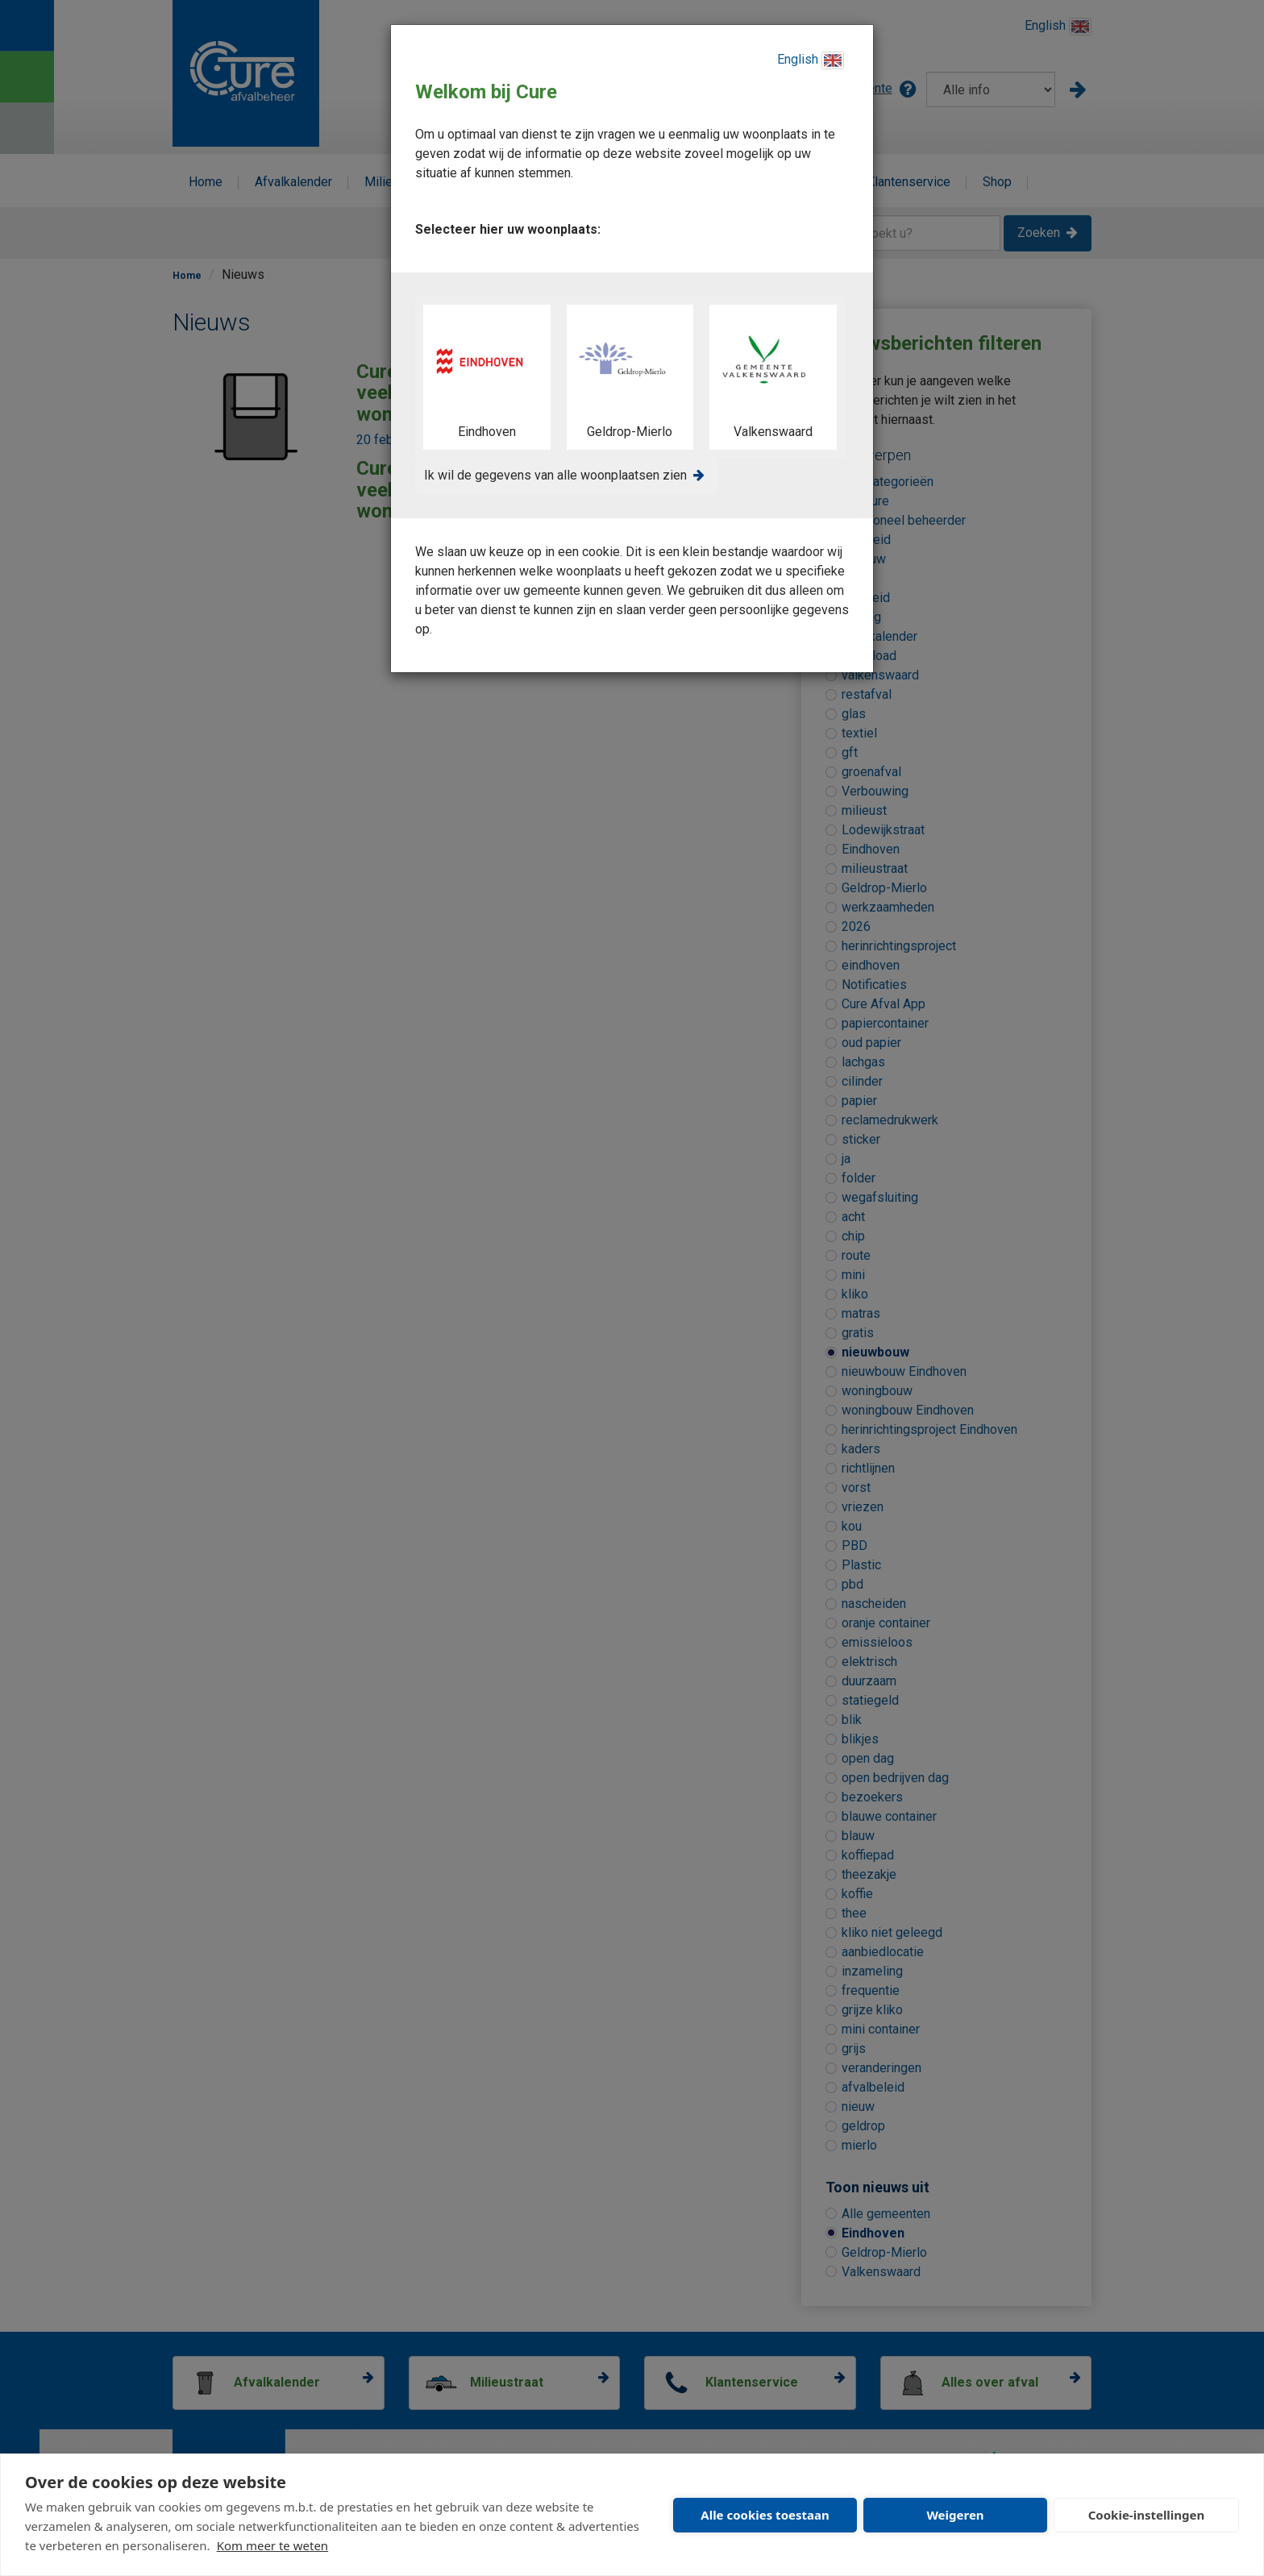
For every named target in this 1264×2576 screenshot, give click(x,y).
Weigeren (954, 2515)
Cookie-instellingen (1146, 2515)
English (810, 60)
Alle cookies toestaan (765, 2515)
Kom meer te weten (273, 2545)
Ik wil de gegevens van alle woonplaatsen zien (555, 475)
